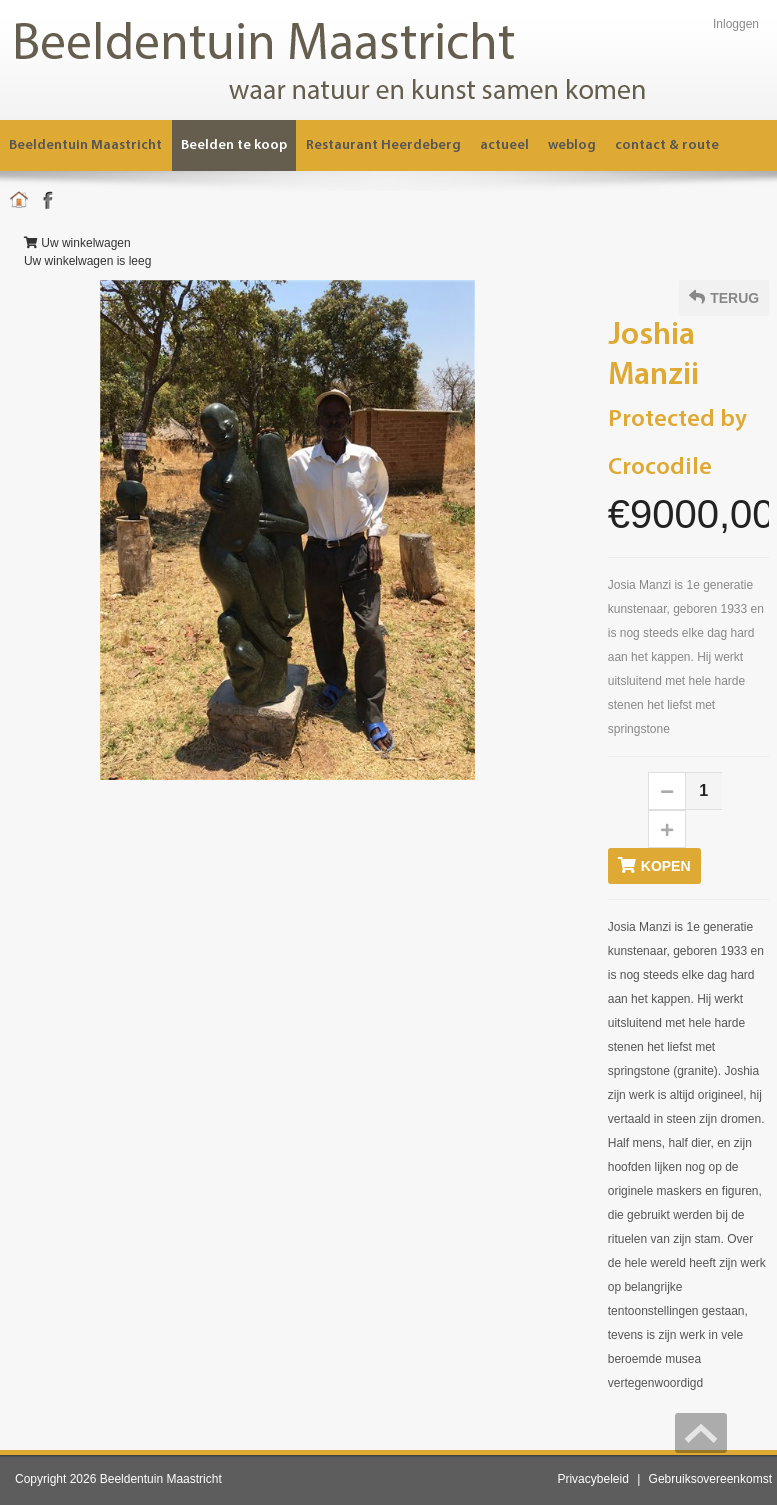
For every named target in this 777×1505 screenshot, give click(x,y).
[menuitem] (384, 145)
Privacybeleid (592, 1479)
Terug (724, 297)
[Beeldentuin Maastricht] (355, 59)
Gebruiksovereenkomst (710, 1479)
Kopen (654, 865)
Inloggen (736, 24)
